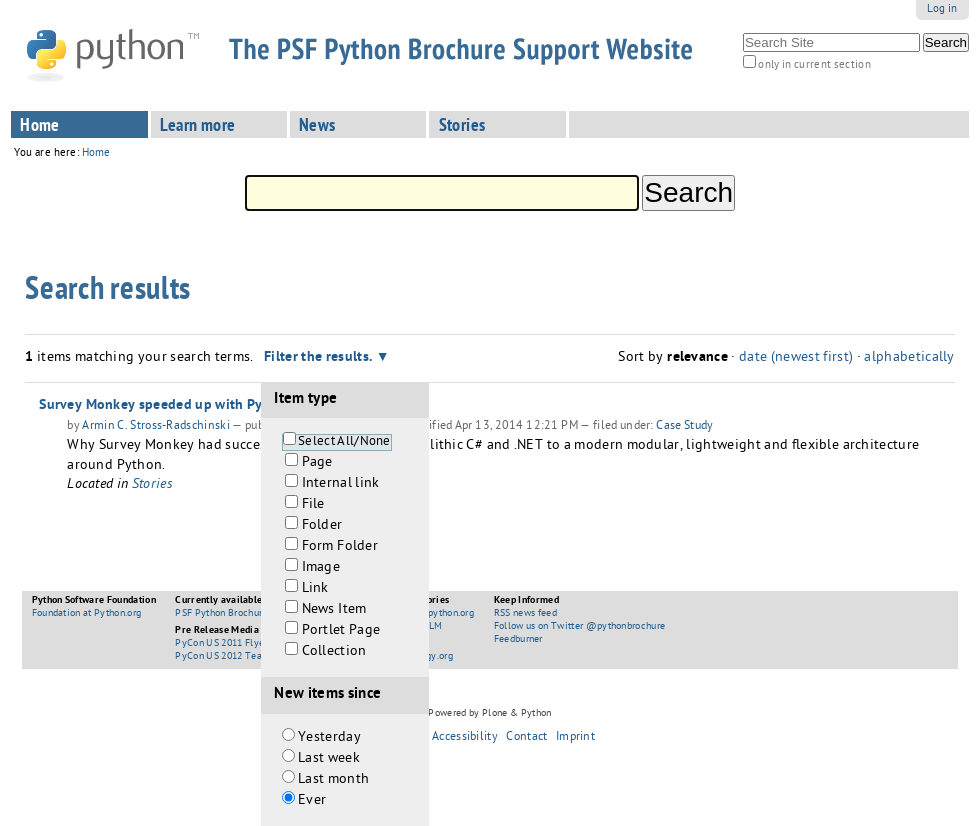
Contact (526, 738)
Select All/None (344, 442)
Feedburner (518, 640)
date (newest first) (796, 358)
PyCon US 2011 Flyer (221, 644)
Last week (329, 759)
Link (315, 589)
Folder (322, 526)
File (313, 505)
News (317, 127)
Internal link (341, 484)
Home (40, 127)
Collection (334, 652)
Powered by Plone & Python (489, 714)
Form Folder (340, 547)
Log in (942, 9)
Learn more (198, 127)
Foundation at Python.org (87, 614)
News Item (334, 610)
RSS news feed (525, 614)
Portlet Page (341, 631)
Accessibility (465, 738)
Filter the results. (320, 358)
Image (321, 568)
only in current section (814, 65)
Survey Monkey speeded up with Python (166, 406)
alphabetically (909, 358)
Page (317, 463)
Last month (333, 780)
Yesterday (329, 738)
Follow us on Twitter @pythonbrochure (580, 627)
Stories (462, 127)
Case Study (684, 427)
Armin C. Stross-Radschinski (156, 427)
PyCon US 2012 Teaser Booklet (243, 657)
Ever (312, 801)
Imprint (575, 738)
